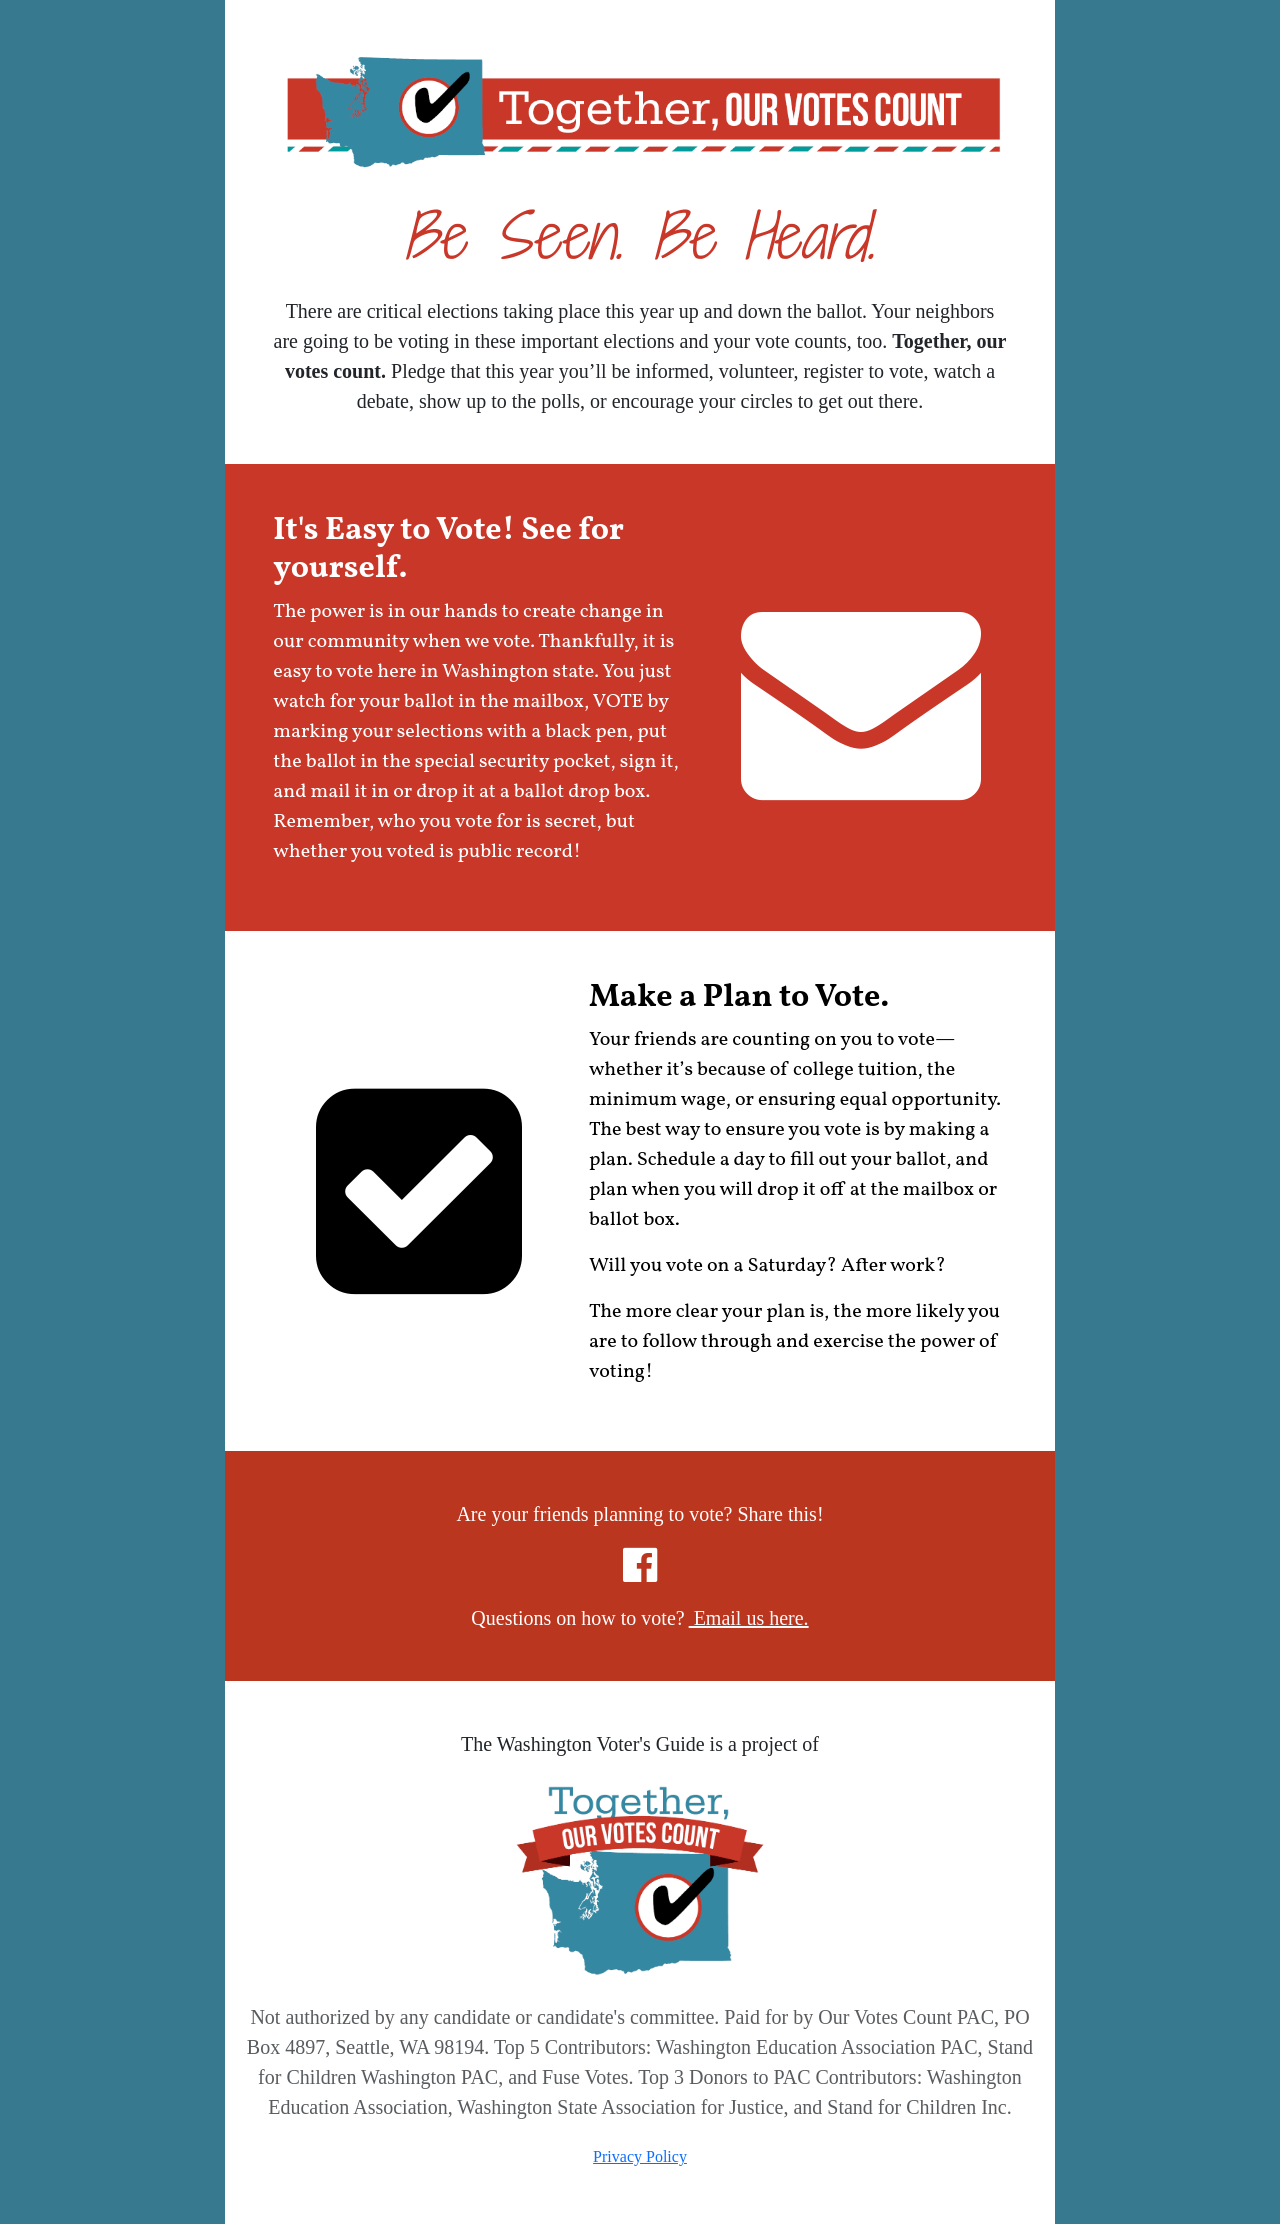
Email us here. (749, 1618)
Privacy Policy (640, 2156)
